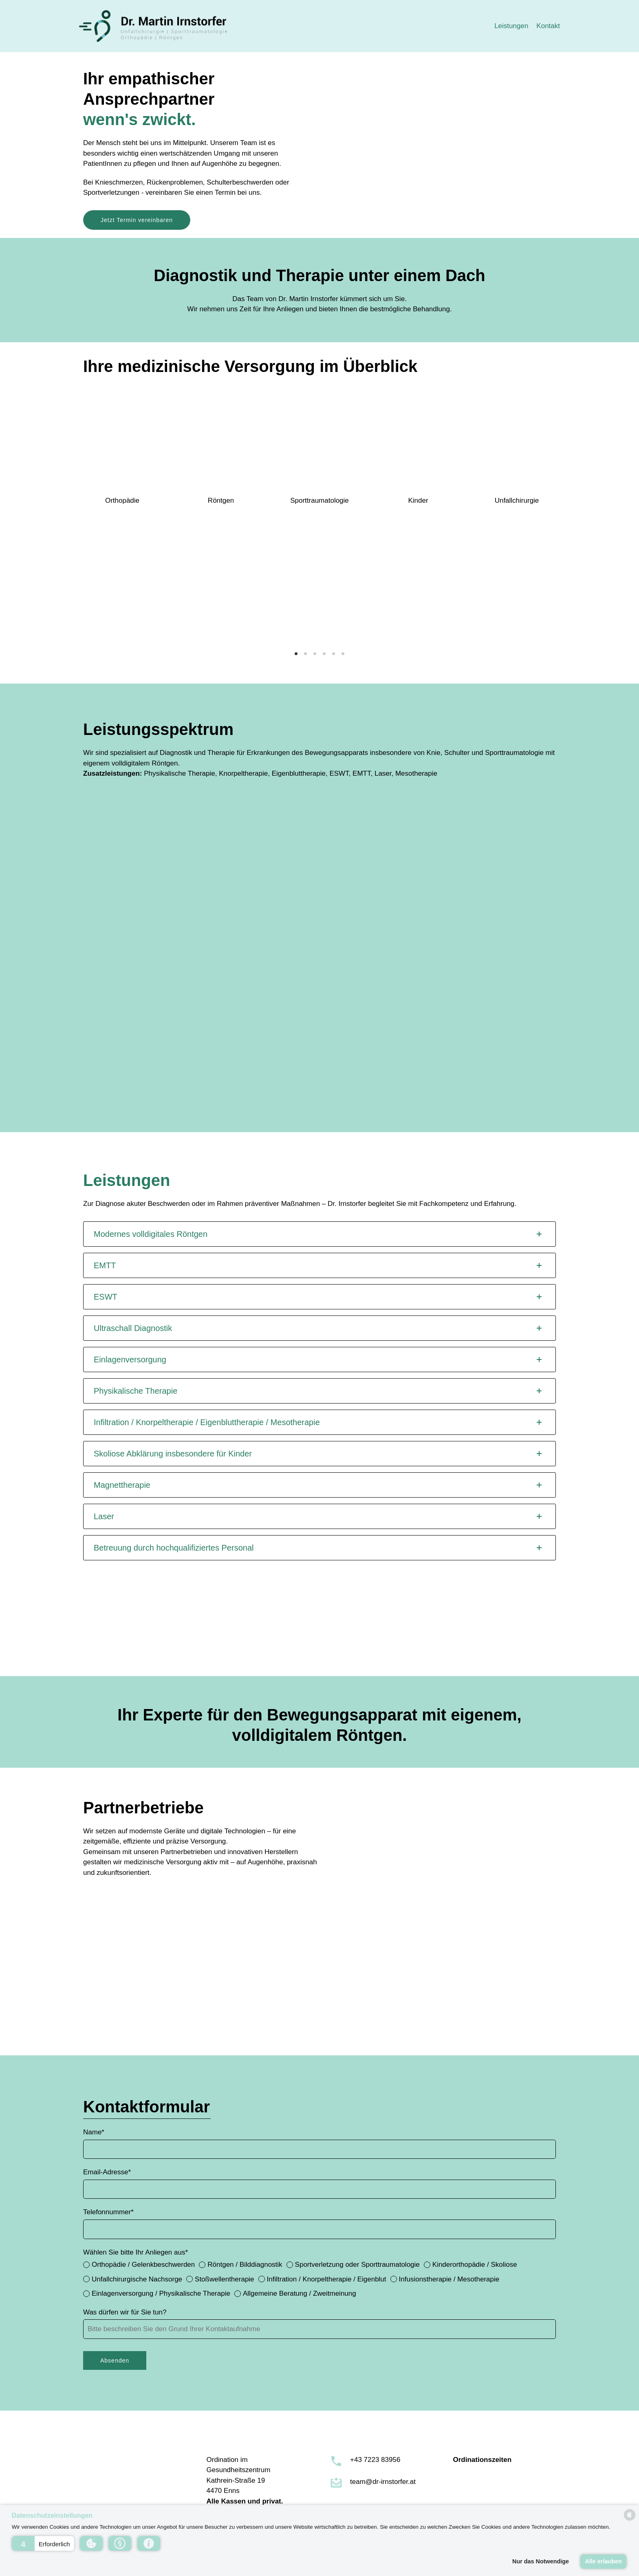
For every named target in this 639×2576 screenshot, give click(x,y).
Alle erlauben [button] (603, 2561)
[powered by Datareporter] (629, 2520)
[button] (43, 2543)
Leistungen (511, 26)
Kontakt (548, 26)
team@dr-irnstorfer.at (383, 2482)
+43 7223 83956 (375, 2460)
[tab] (319, 1234)
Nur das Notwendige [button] (540, 2561)
